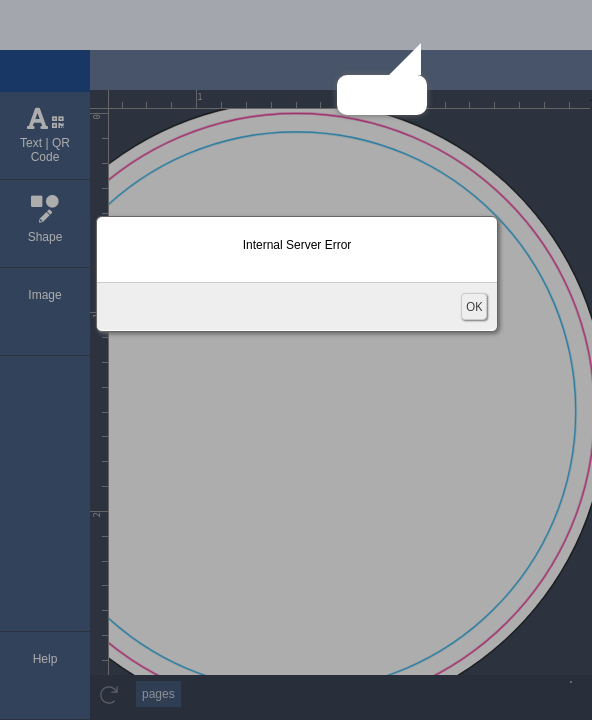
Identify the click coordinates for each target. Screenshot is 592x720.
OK (474, 306)
